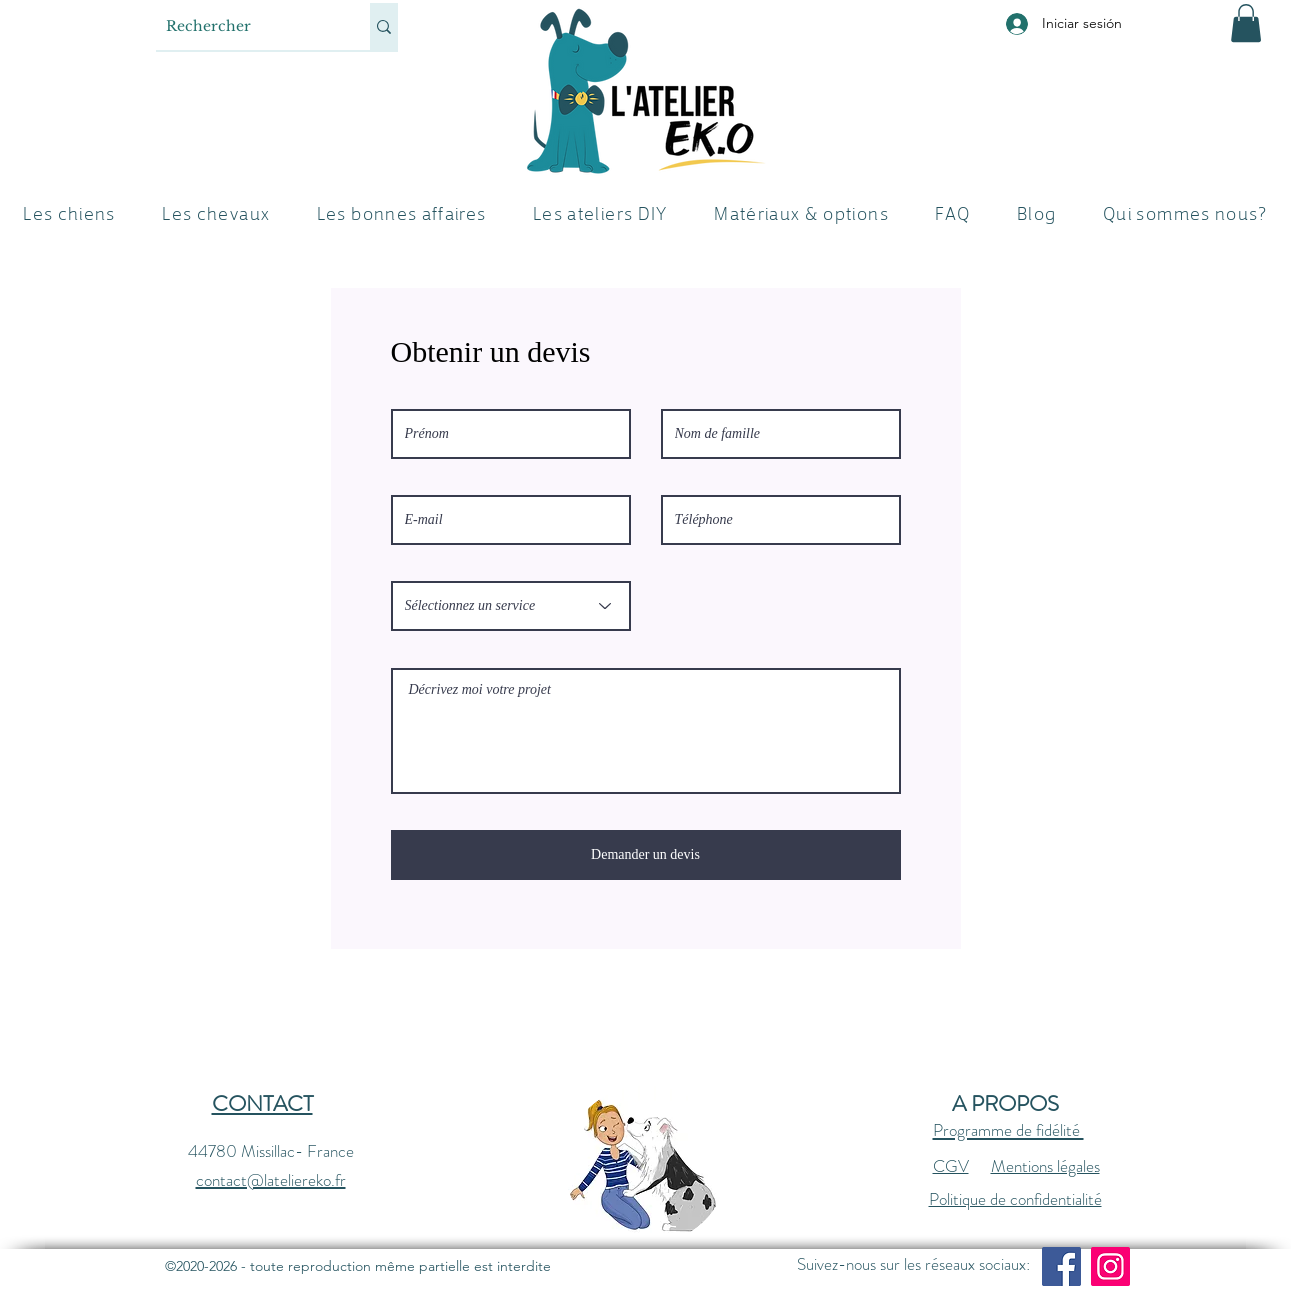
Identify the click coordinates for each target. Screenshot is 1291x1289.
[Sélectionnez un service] (511, 606)
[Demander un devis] (646, 855)
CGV (951, 1166)
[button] (1246, 23)
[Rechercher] (247, 26)
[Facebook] (1061, 1266)
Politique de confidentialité (1015, 1199)
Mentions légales (1045, 1166)
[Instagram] (1110, 1266)
